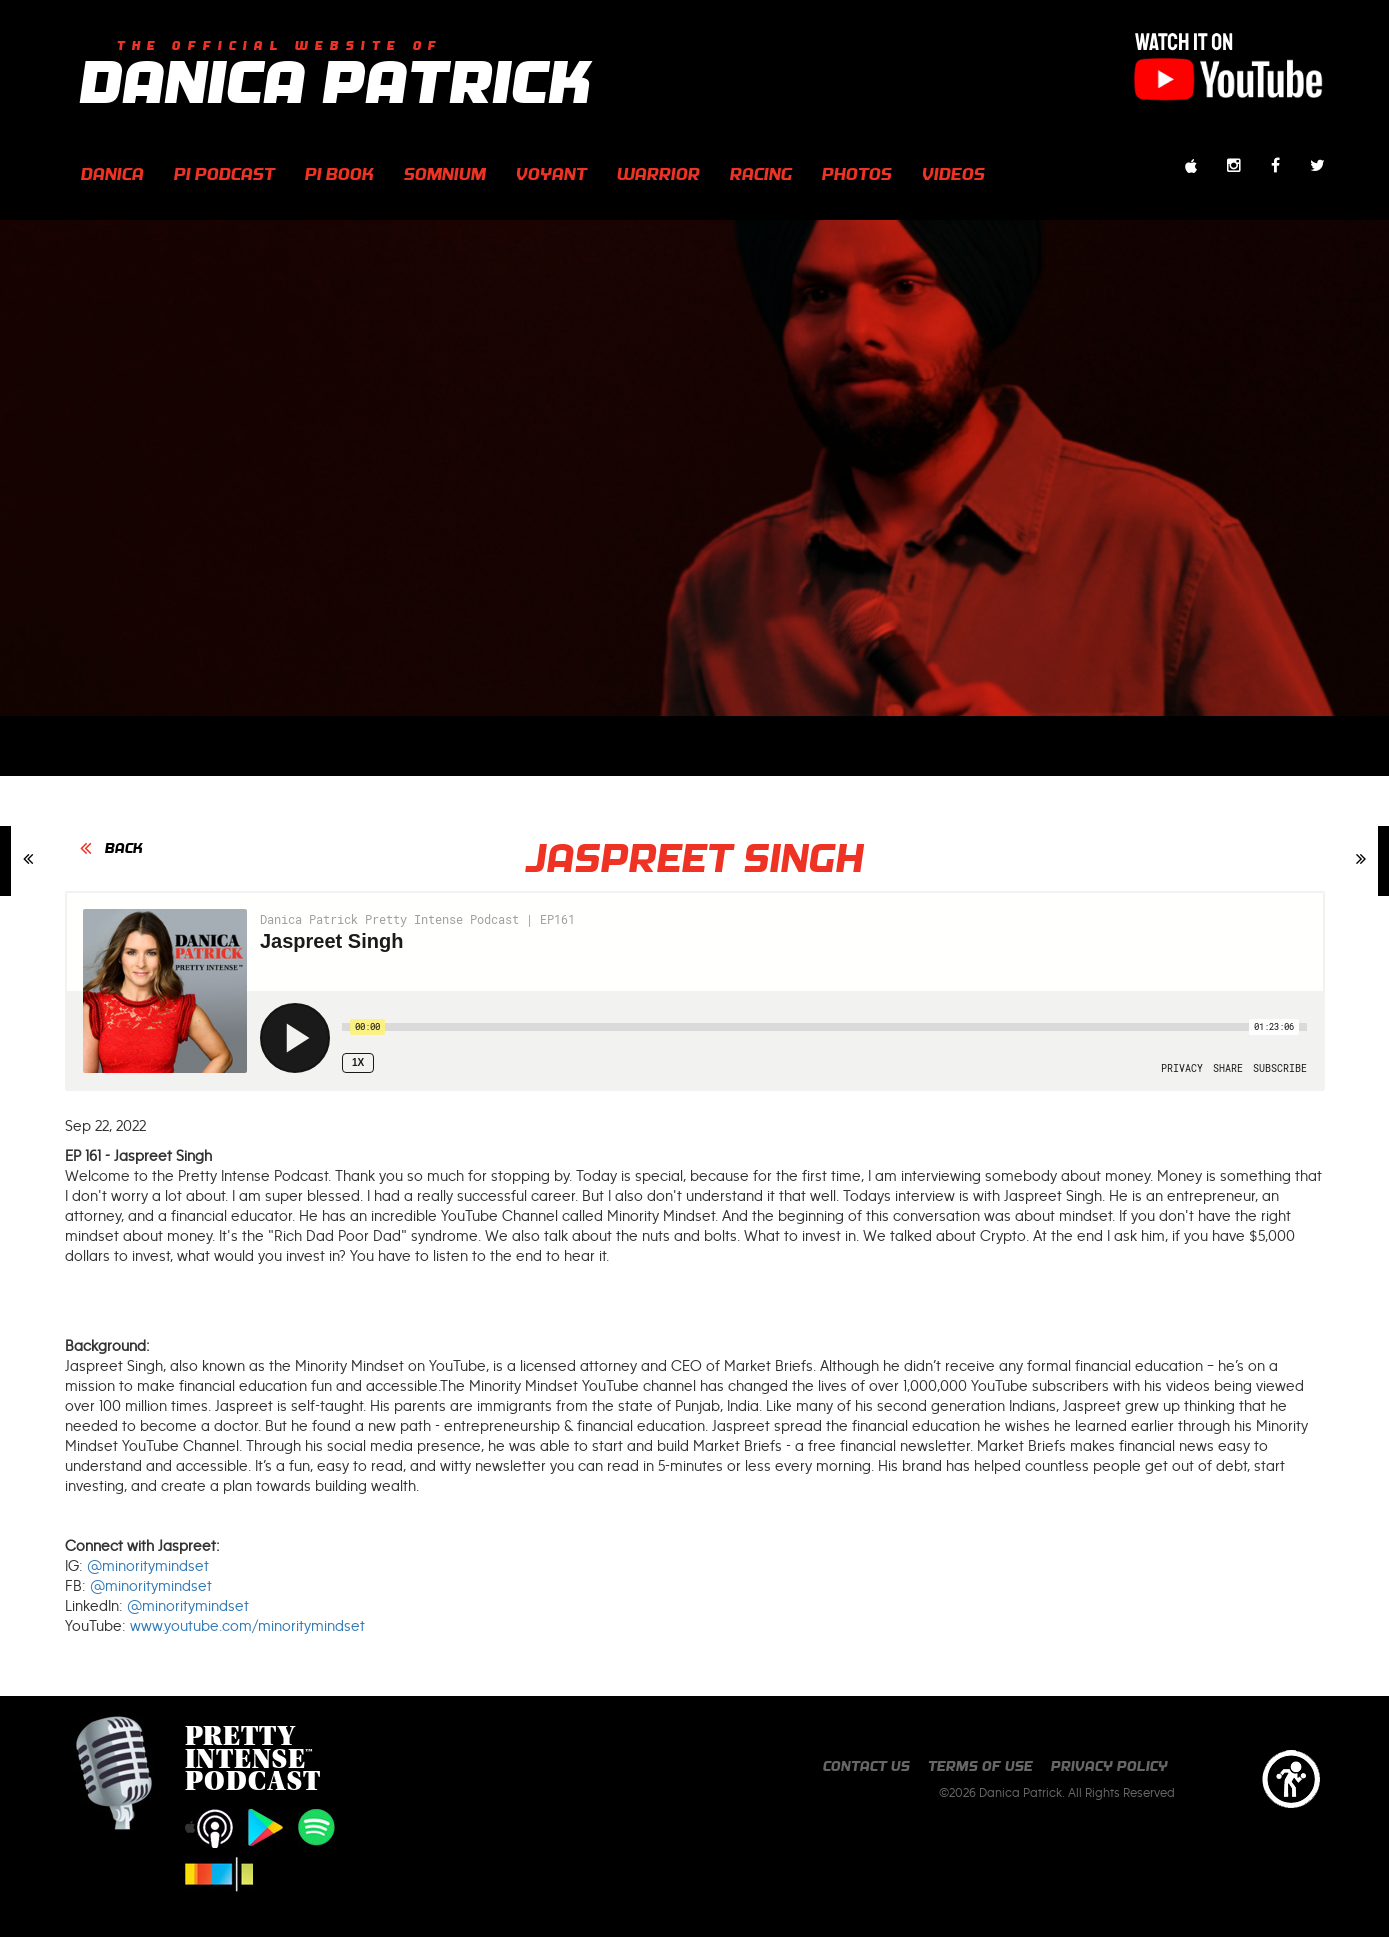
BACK (124, 848)
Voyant (551, 173)
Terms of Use (980, 1766)
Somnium (445, 173)
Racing (761, 173)
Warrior (658, 173)
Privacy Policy (1109, 1766)
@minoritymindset (148, 1566)
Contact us (866, 1766)
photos (857, 173)
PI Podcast (224, 173)
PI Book (339, 173)
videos (953, 173)
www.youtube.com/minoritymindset (247, 1626)
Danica (112, 173)
